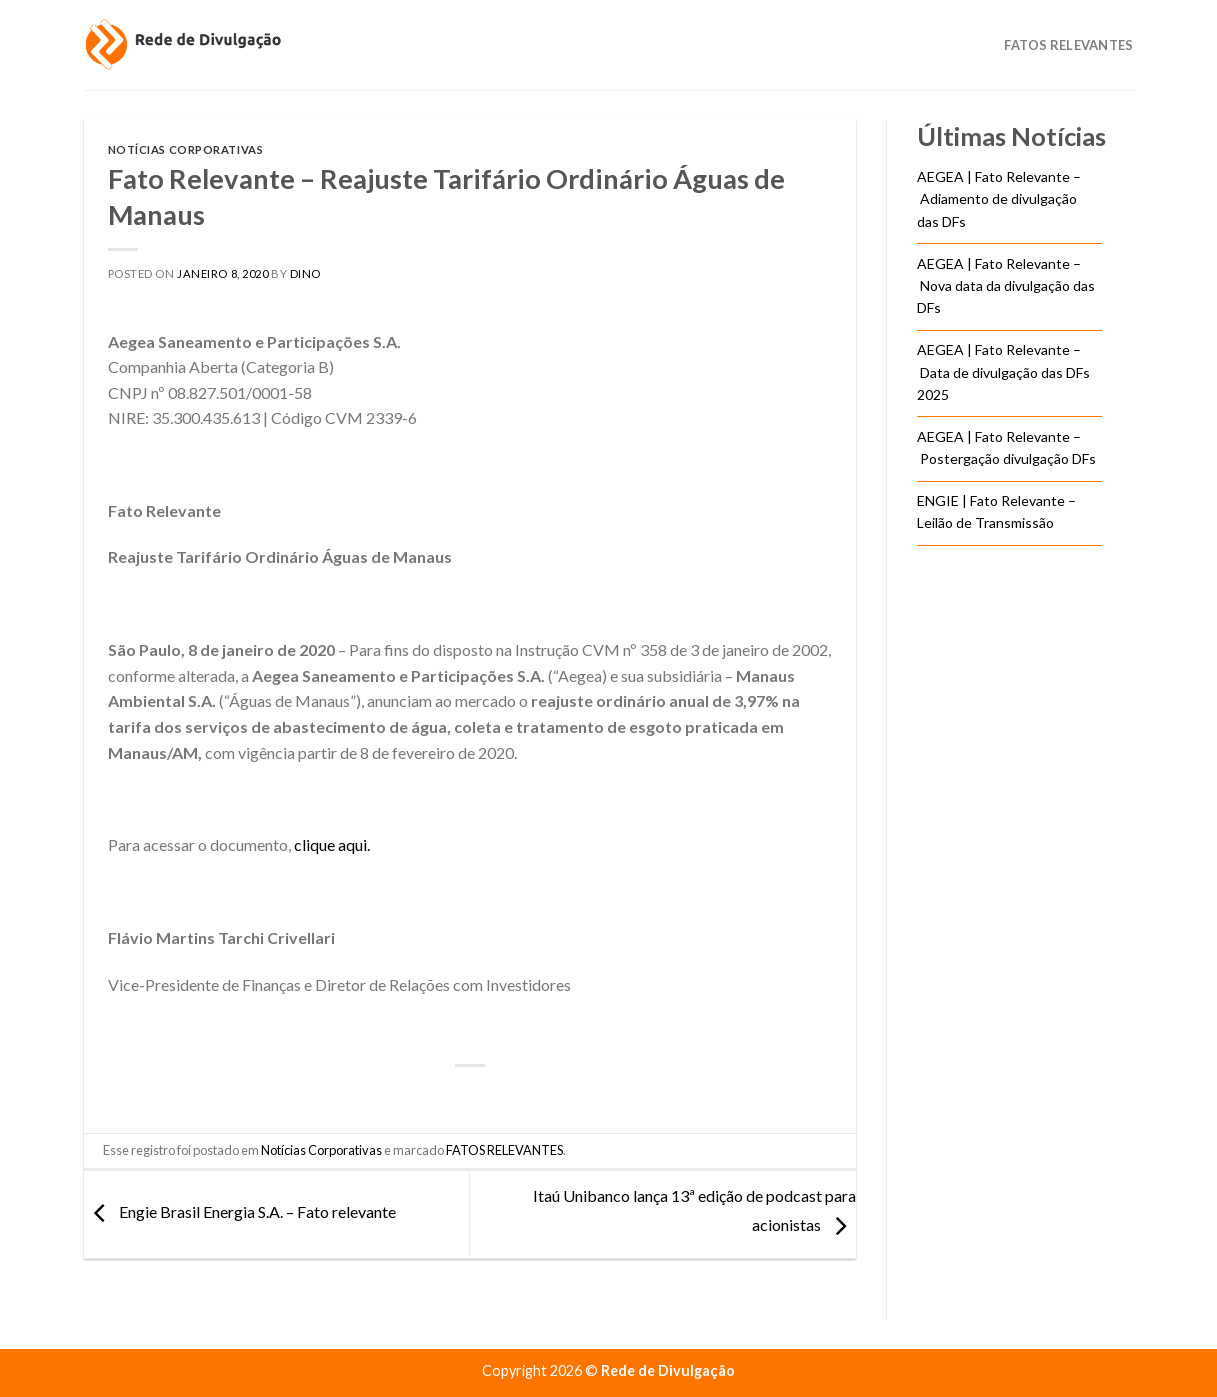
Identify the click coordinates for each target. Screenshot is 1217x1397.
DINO (305, 273)
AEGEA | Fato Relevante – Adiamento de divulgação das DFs (999, 199)
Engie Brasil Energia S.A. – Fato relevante (240, 1212)
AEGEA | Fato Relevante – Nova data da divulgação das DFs (1006, 286)
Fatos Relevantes (1068, 45)
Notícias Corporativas (186, 149)
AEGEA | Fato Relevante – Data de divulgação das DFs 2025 (1003, 372)
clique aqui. (332, 844)
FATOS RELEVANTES (504, 1150)
